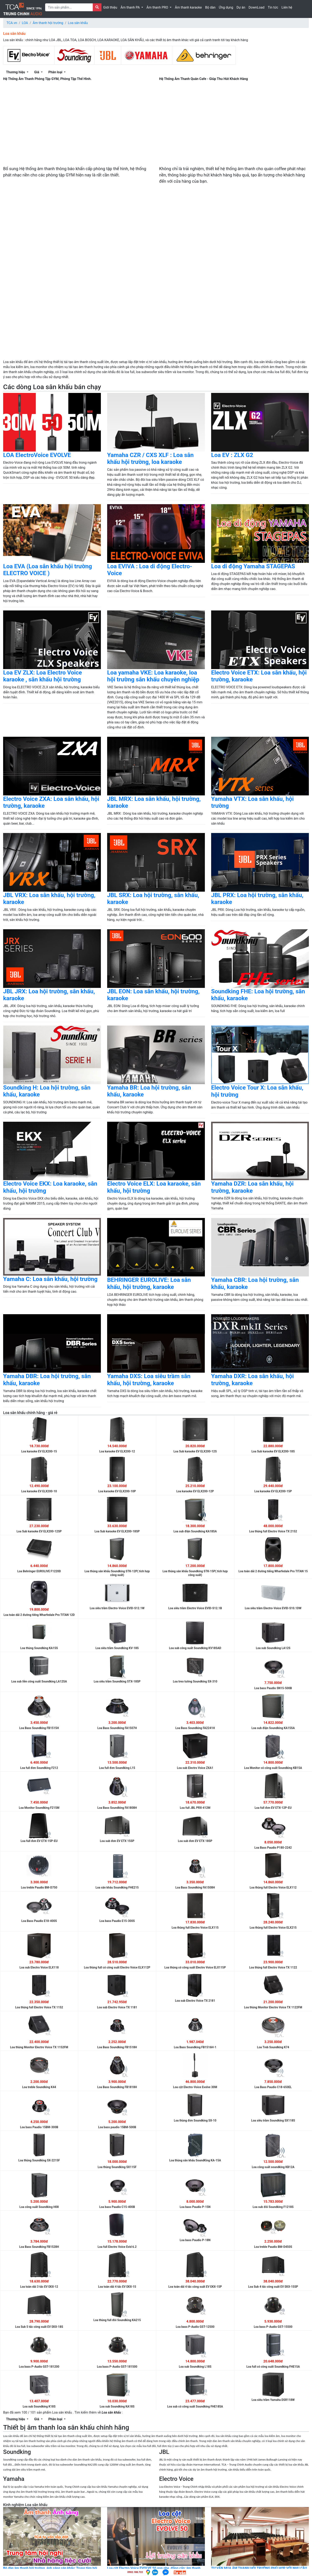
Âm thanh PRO (157, 7)
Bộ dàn (210, 7)
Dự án (240, 7)
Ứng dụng (226, 7)
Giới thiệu (110, 7)
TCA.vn (11, 23)
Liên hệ (287, 7)
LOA (25, 23)
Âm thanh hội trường (48, 23)
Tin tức (273, 7)
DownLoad (256, 7)
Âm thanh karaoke (188, 7)
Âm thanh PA (130, 7)
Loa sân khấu (78, 23)
